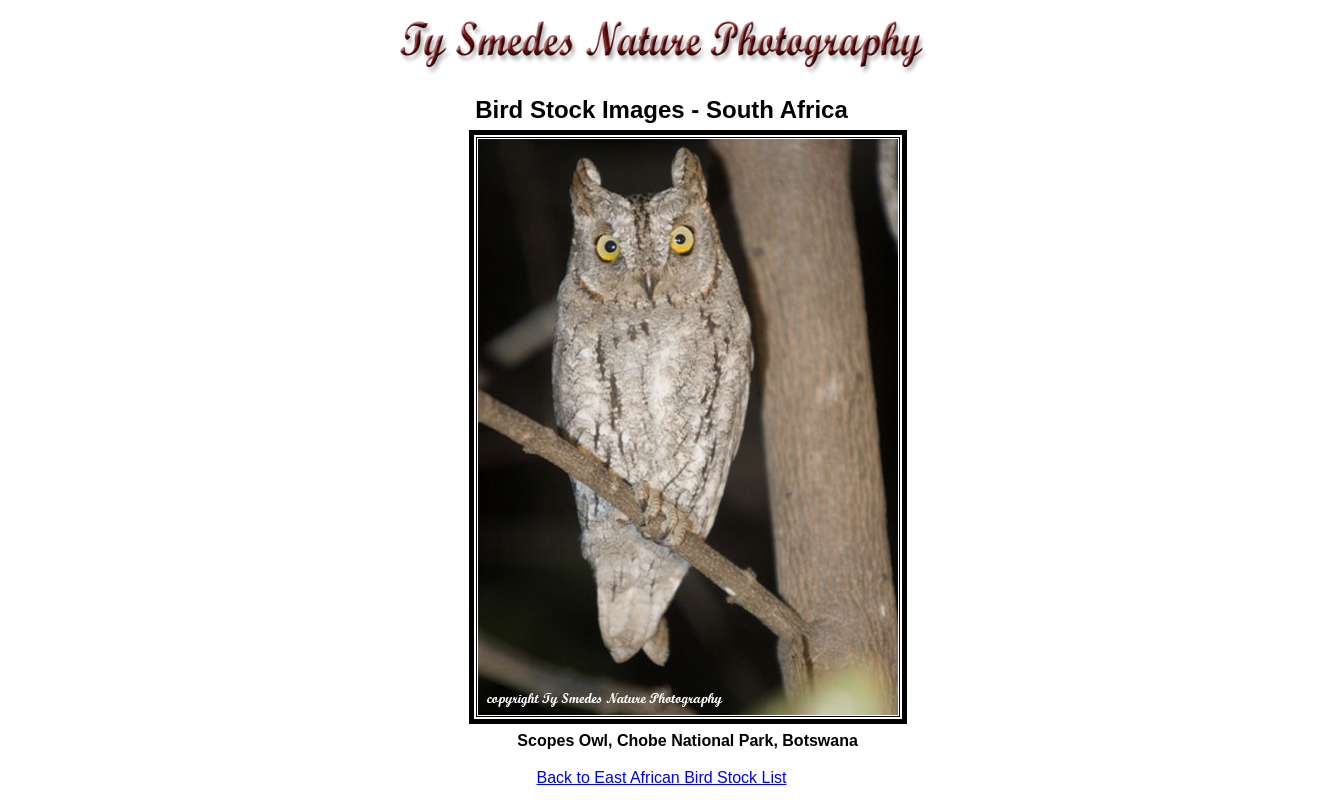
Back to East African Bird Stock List (662, 777)
